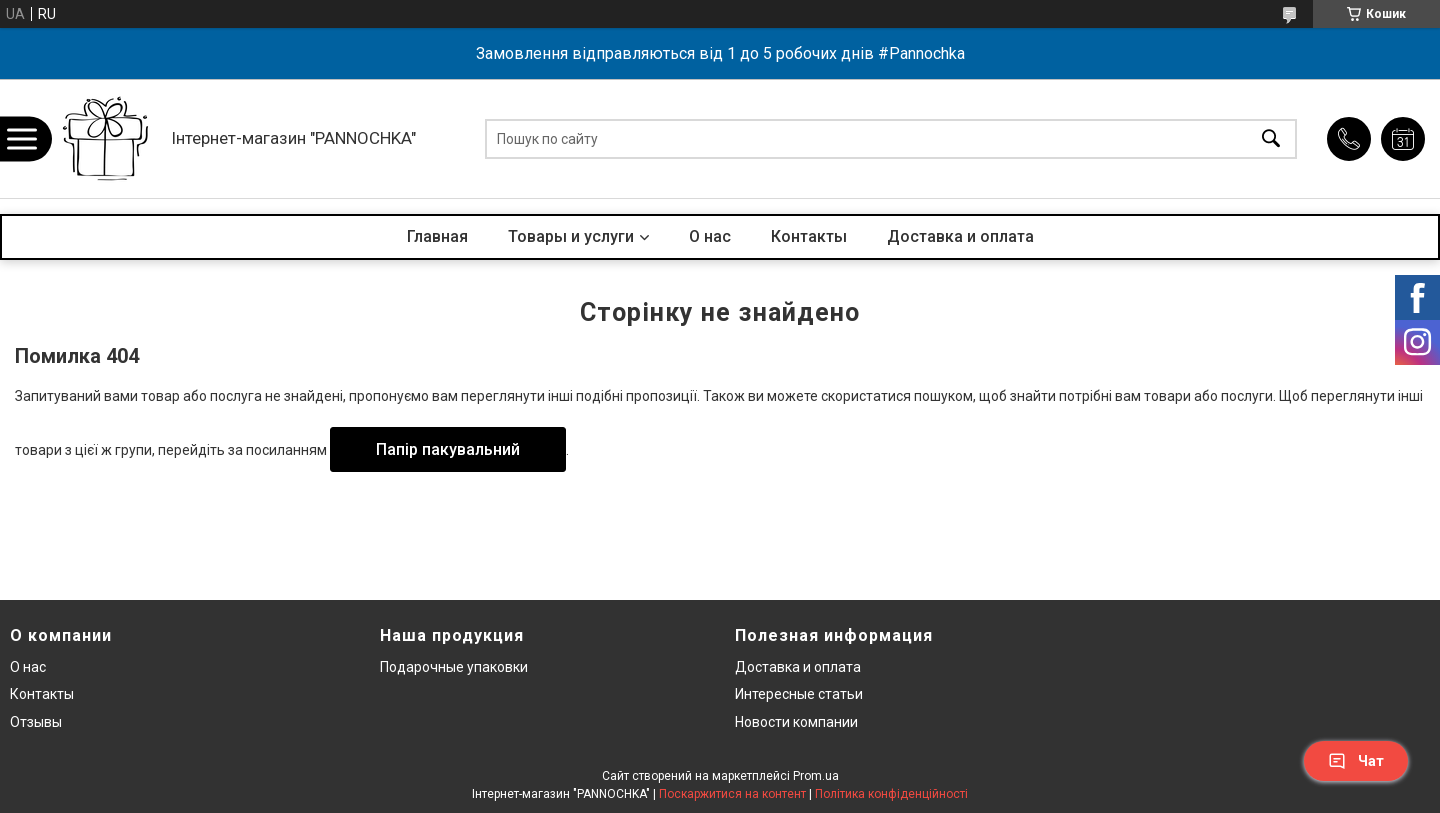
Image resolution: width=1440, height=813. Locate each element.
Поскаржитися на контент (732, 794)
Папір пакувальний (448, 449)
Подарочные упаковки (454, 667)
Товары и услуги (571, 236)
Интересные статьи (799, 694)
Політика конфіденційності (891, 794)
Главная (437, 236)
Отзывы (36, 722)
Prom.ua (816, 776)
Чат (1356, 761)
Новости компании (796, 722)
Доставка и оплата (960, 236)
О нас (710, 236)
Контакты (809, 236)
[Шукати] (1271, 138)
